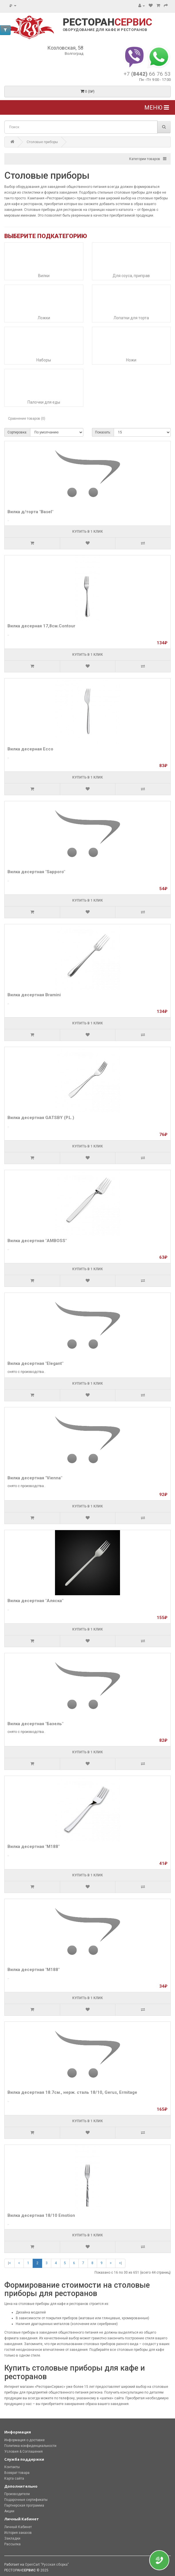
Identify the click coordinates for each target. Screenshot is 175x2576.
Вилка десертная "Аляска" (35, 1600)
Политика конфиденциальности (30, 2446)
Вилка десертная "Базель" (35, 1723)
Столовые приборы (42, 142)
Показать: (103, 432)
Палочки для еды (43, 402)
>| (120, 2263)
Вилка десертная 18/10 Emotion (41, 2215)
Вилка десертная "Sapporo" (36, 871)
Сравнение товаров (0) (26, 419)
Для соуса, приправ (131, 275)
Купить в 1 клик (87, 532)
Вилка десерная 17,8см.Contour (41, 626)
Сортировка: (17, 432)
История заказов (18, 2533)
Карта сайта (14, 2478)
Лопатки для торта (131, 318)
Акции (9, 2511)
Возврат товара (17, 2473)
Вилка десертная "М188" (33, 1846)
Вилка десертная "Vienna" (34, 1477)
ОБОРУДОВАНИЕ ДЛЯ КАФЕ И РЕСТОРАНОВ (105, 30)
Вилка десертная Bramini (34, 994)
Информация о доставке (24, 2440)
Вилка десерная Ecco (30, 749)
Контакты (12, 2467)
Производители (17, 2494)
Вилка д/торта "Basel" (30, 511)
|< (9, 2263)
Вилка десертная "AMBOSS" (37, 1240)
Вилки (44, 275)
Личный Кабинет (18, 2527)
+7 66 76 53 (147, 73)
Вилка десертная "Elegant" (35, 1363)
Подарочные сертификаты (26, 2500)
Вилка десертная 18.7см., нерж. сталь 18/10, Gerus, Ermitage (72, 2092)
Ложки (44, 318)
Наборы (43, 360)
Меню (156, 107)
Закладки (12, 2538)
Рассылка (12, 2544)
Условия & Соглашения (23, 2451)
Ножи (131, 360)
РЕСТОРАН (107, 22)
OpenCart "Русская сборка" (47, 2565)
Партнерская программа (24, 2505)
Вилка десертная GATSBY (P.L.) (40, 1117)
